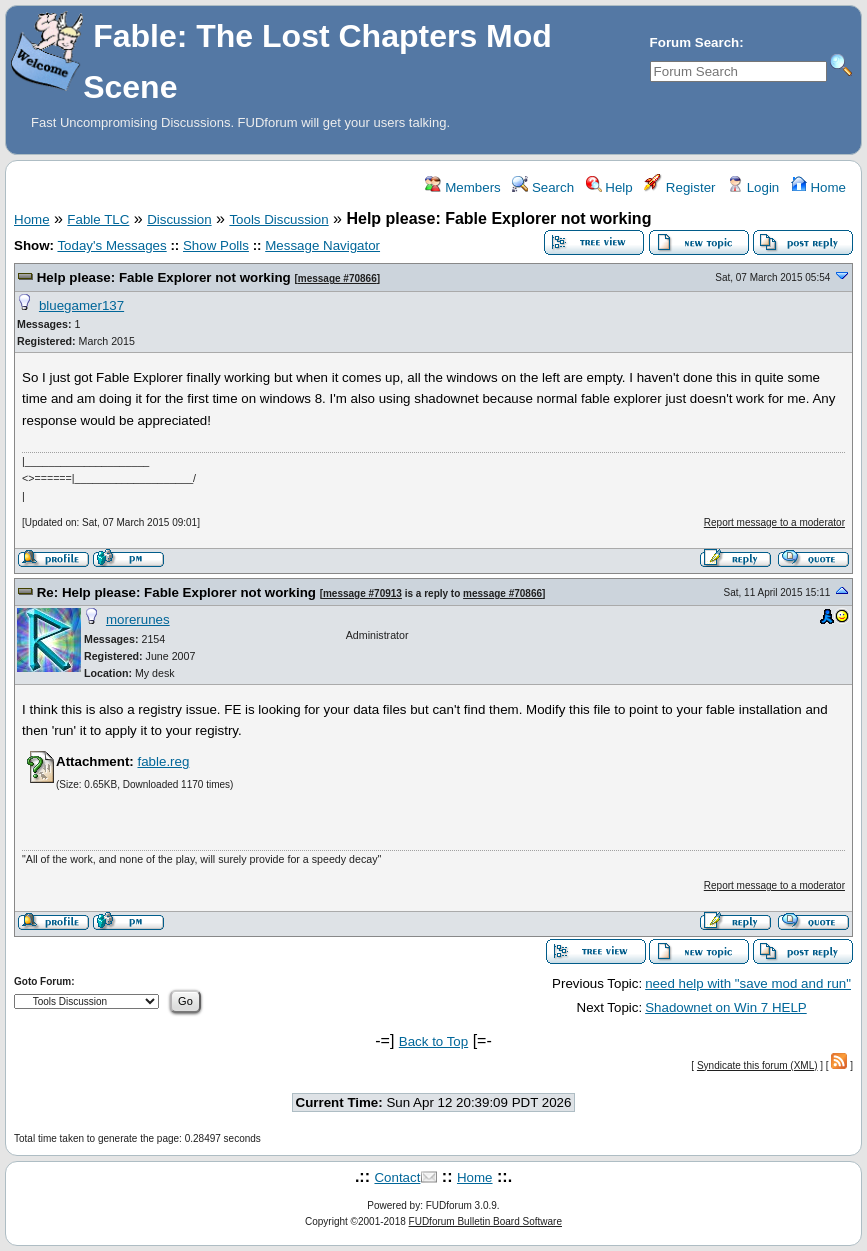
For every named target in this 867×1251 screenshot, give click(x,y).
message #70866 (337, 278)
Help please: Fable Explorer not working (164, 277)
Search (543, 187)
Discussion (179, 219)
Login (753, 187)
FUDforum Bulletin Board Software (485, 1221)
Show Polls (216, 245)
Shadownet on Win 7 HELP (726, 1007)
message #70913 (362, 593)
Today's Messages (111, 245)
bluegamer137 (81, 305)
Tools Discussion (278, 219)
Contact (397, 1177)
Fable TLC (98, 219)
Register (679, 187)
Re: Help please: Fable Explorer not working (176, 592)
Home (818, 187)
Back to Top (433, 1041)
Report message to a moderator (774, 522)
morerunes (138, 619)
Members (462, 187)
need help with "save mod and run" (748, 983)
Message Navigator (322, 245)
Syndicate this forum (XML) (757, 1065)
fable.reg (163, 761)
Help (609, 187)
